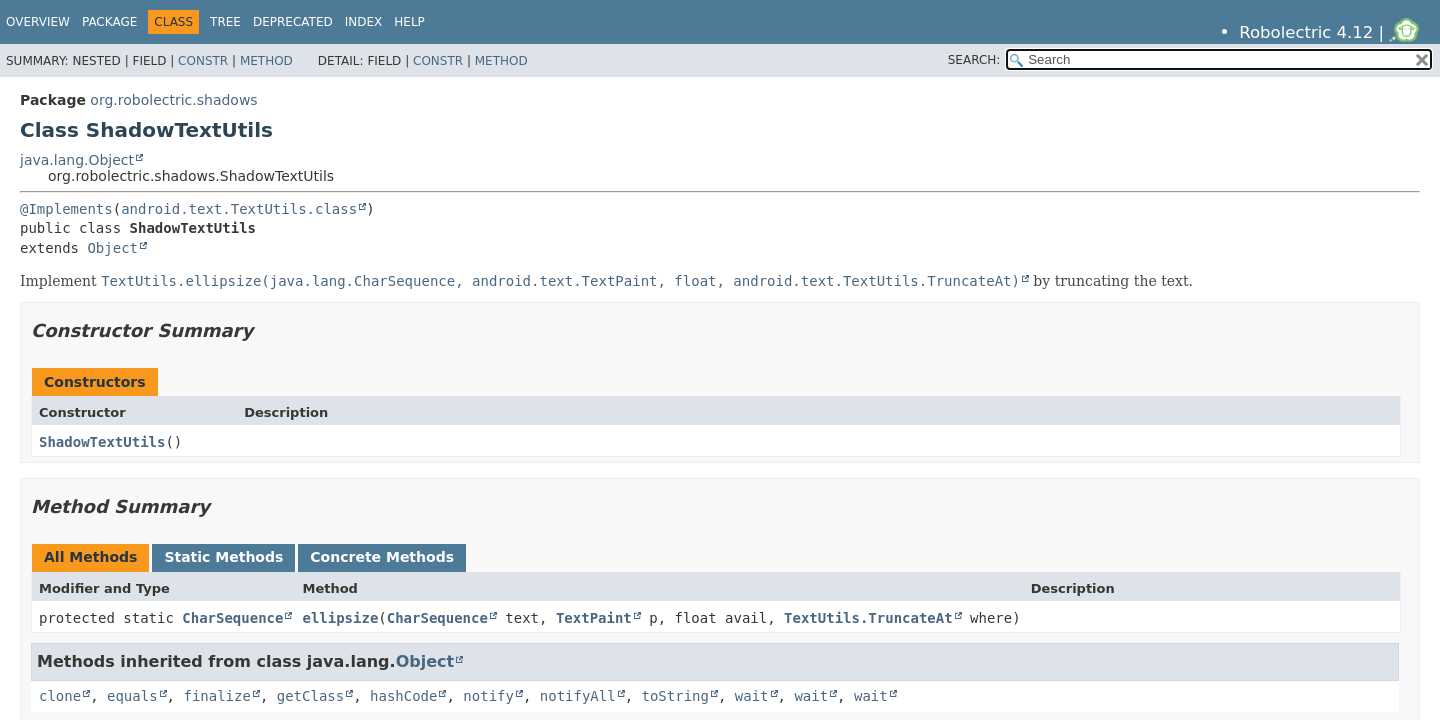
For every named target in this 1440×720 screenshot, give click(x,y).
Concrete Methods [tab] (382, 557)
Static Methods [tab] (223, 557)
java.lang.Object (77, 160)
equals (132, 696)
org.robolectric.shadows (173, 100)
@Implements (66, 209)
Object (112, 248)
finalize (216, 696)
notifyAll (578, 696)
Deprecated (293, 22)
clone (60, 696)
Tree (225, 22)
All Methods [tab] (90, 557)
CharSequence (232, 618)
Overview (38, 22)
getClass (310, 696)
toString (675, 696)
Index (364, 22)
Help (409, 22)
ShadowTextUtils (102, 442)
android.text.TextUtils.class (239, 209)
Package (109, 22)
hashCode (403, 696)
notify (488, 696)
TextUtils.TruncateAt (868, 618)
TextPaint (594, 618)
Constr (203, 61)
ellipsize (340, 618)
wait (752, 696)
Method (266, 61)
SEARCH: (974, 60)
